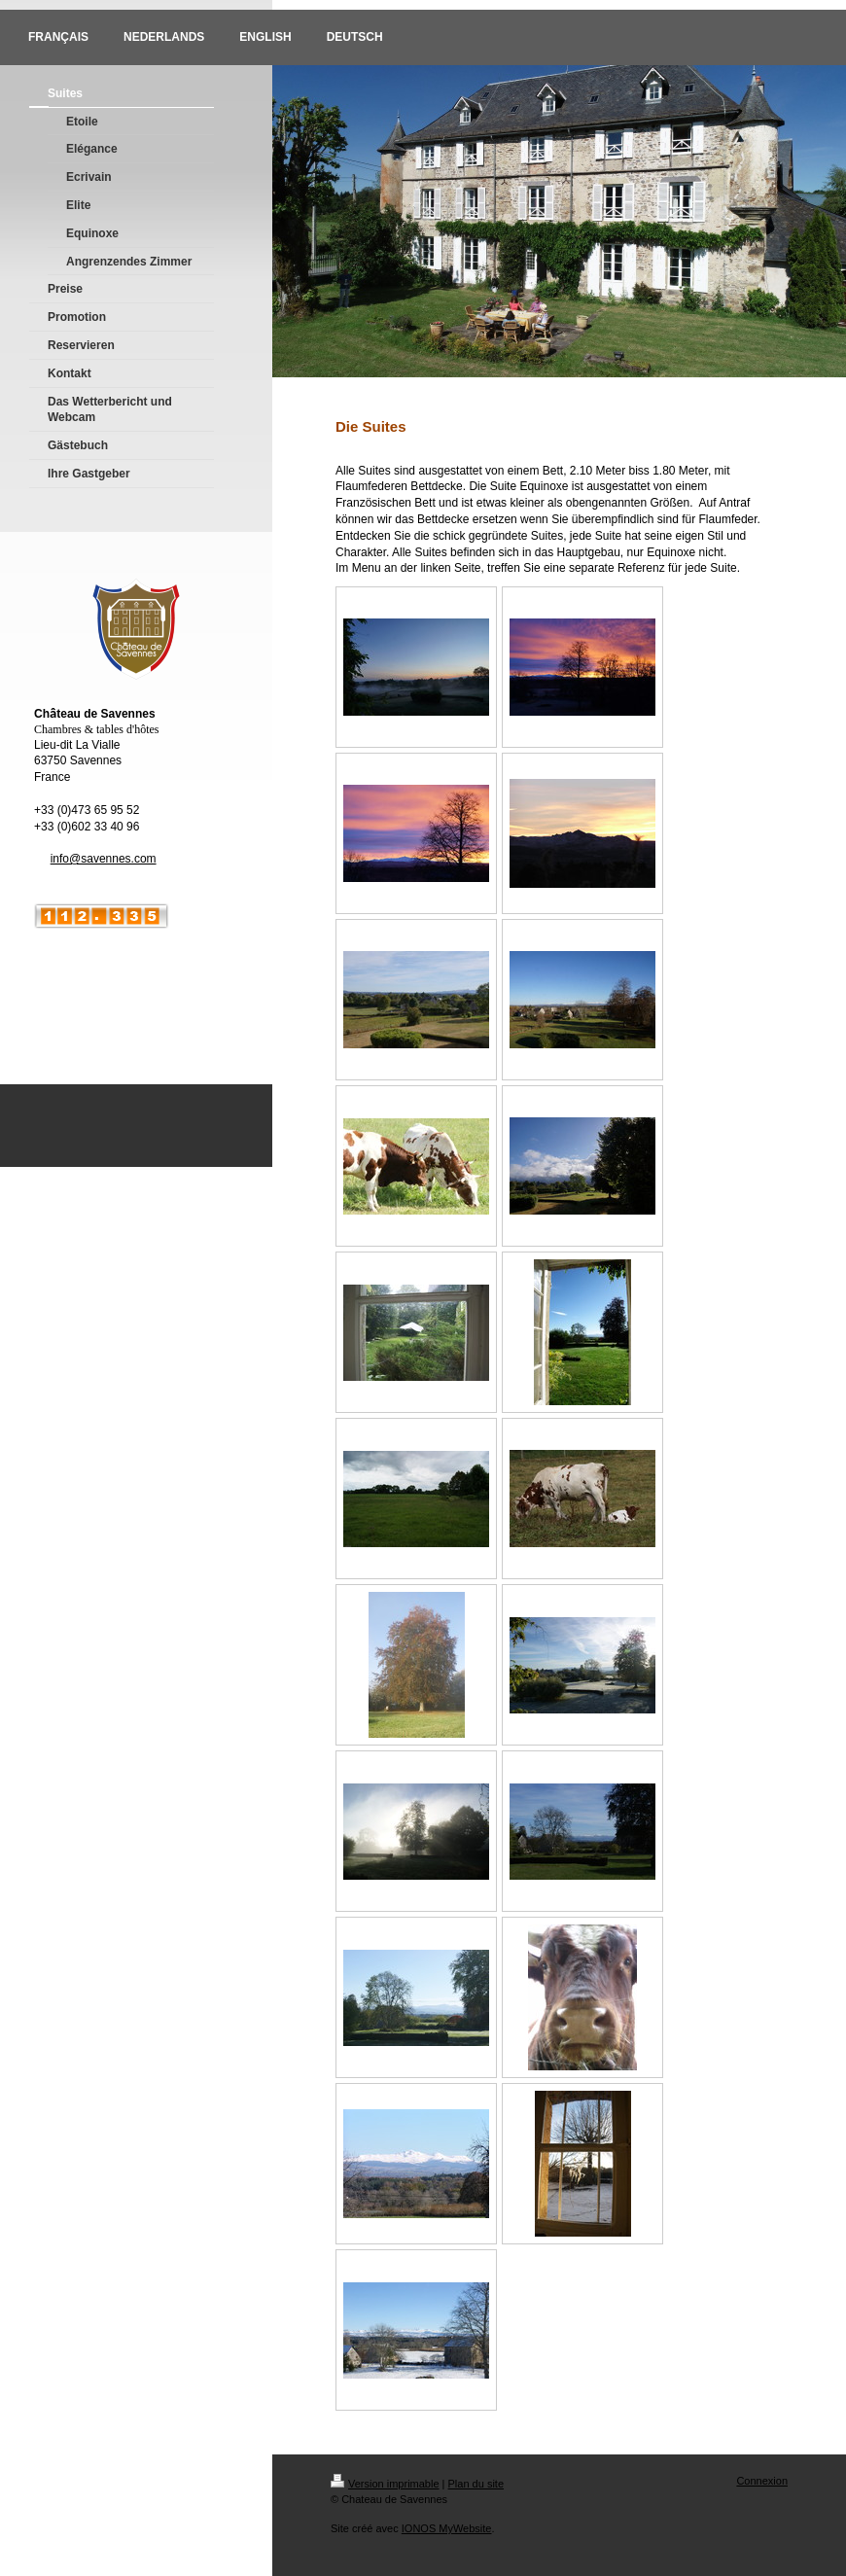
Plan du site (476, 2483)
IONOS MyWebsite (447, 2528)
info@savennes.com (104, 858)
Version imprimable (385, 2483)
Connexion (762, 2481)
